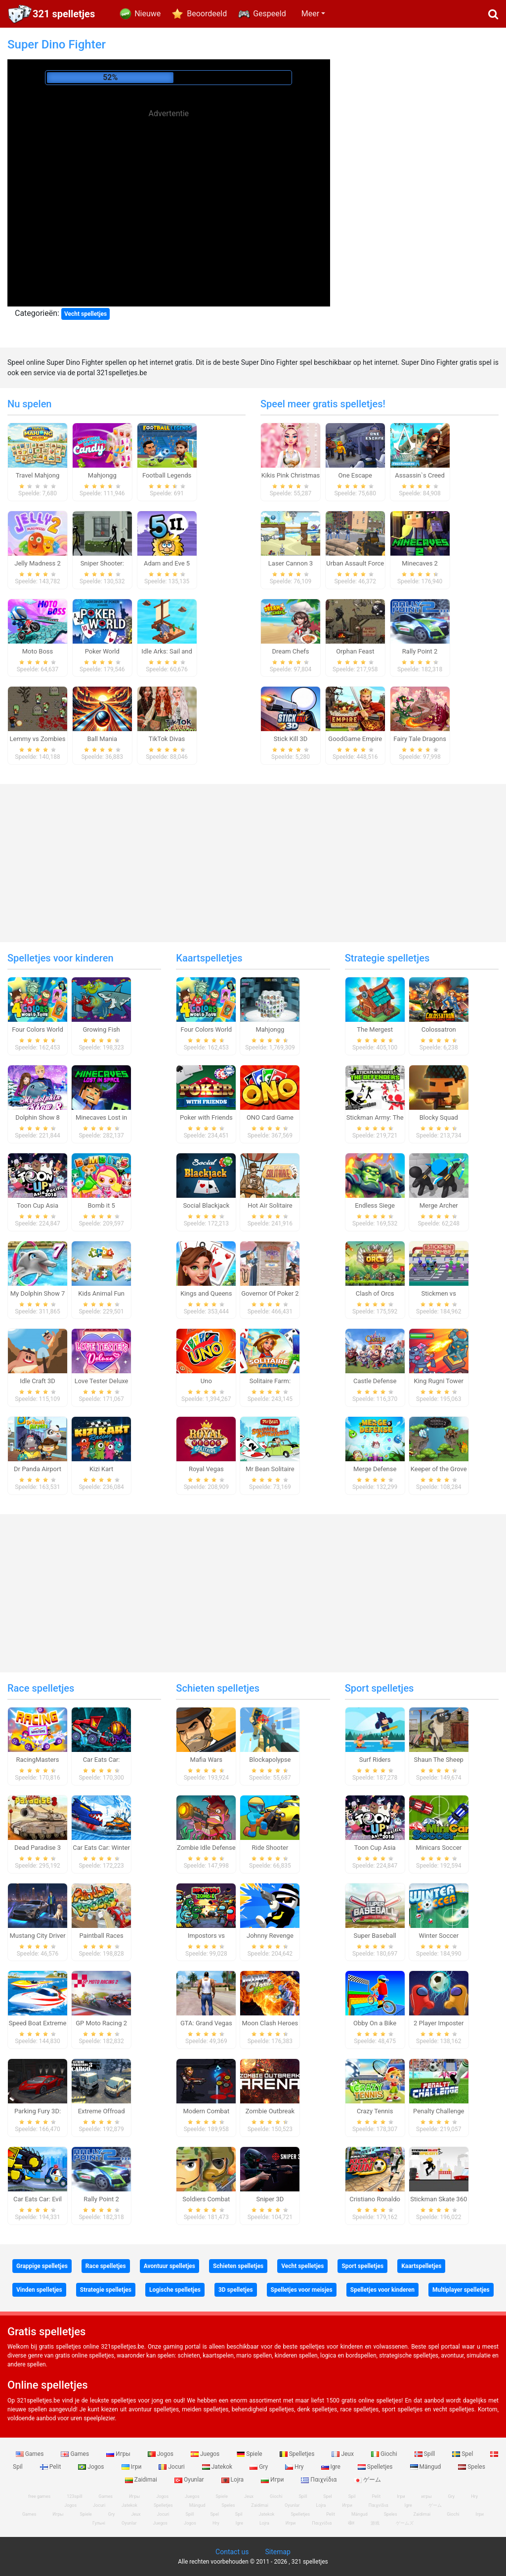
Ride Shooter (270, 1847)
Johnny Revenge (270, 1935)
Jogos (161, 2453)
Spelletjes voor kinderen (60, 958)
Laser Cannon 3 (290, 563)
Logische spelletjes (175, 2289)
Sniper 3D (270, 2199)
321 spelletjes (64, 14)
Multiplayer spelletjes (461, 2289)
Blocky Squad (439, 1117)
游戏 (375, 2523)
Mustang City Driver (37, 1935)
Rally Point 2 (419, 651)
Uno (206, 1381)
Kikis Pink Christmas (290, 475)
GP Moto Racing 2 (101, 2023)
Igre (331, 2466)
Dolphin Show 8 (37, 1117)
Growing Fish (101, 1029)
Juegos (206, 2453)
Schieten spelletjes (217, 1688)
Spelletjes (298, 2453)
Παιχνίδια (319, 2479)
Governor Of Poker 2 (269, 1293)
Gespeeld (269, 13)
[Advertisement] (168, 190)
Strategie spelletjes (387, 958)
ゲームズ (405, 2523)
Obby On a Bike (374, 2023)
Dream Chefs (290, 651)
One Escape (355, 475)
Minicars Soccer (439, 1847)
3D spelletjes (235, 2289)
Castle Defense (374, 1381)
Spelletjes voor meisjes (302, 2289)
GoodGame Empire (355, 738)
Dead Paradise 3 (37, 1847)
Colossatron (439, 1029)
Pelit (51, 2466)
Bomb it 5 (101, 1205)
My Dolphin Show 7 (37, 1293)
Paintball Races (101, 1935)
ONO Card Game (270, 1117)
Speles (471, 2466)
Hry (295, 2466)
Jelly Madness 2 (37, 563)
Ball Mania (102, 738)
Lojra (233, 2479)
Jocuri (172, 2466)
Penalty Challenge (438, 2111)
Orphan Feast (355, 651)
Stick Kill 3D (290, 738)
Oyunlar (190, 2479)
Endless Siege (375, 1205)
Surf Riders (375, 1759)
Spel (463, 2453)
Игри (273, 2479)
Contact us (232, 2552)
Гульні (98, 2523)
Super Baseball (375, 1935)
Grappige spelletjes (42, 2266)
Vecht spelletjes (85, 313)
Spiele (250, 2453)
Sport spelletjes (379, 1688)
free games (39, 2496)
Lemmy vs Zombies (38, 738)
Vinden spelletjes (39, 2289)
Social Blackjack (206, 1205)
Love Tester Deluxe (101, 1381)
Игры (119, 2453)
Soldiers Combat (206, 2199)
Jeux (343, 2453)
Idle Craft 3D (37, 1381)
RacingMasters (37, 1759)
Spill (426, 2453)
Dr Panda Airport (37, 1469)
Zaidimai (142, 2479)
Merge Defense (374, 1469)
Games (30, 2453)
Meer (310, 13)
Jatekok (218, 2466)
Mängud (426, 2466)
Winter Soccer (439, 1935)
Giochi (385, 2453)
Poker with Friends (206, 1117)
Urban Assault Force (355, 563)
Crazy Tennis (375, 2111)
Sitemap (277, 2552)
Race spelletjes (40, 1688)
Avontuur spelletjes (169, 2266)
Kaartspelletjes (209, 958)
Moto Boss (37, 651)
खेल (351, 2523)
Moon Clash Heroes (270, 2023)
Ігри (132, 2466)
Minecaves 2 (420, 563)
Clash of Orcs (375, 1293)
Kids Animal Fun (101, 1293)
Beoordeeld (207, 13)
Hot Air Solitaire (270, 1205)
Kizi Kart (101, 1469)
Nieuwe (147, 13)
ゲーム (367, 2479)
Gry (259, 2466)
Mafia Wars (206, 1759)
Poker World (102, 651)
